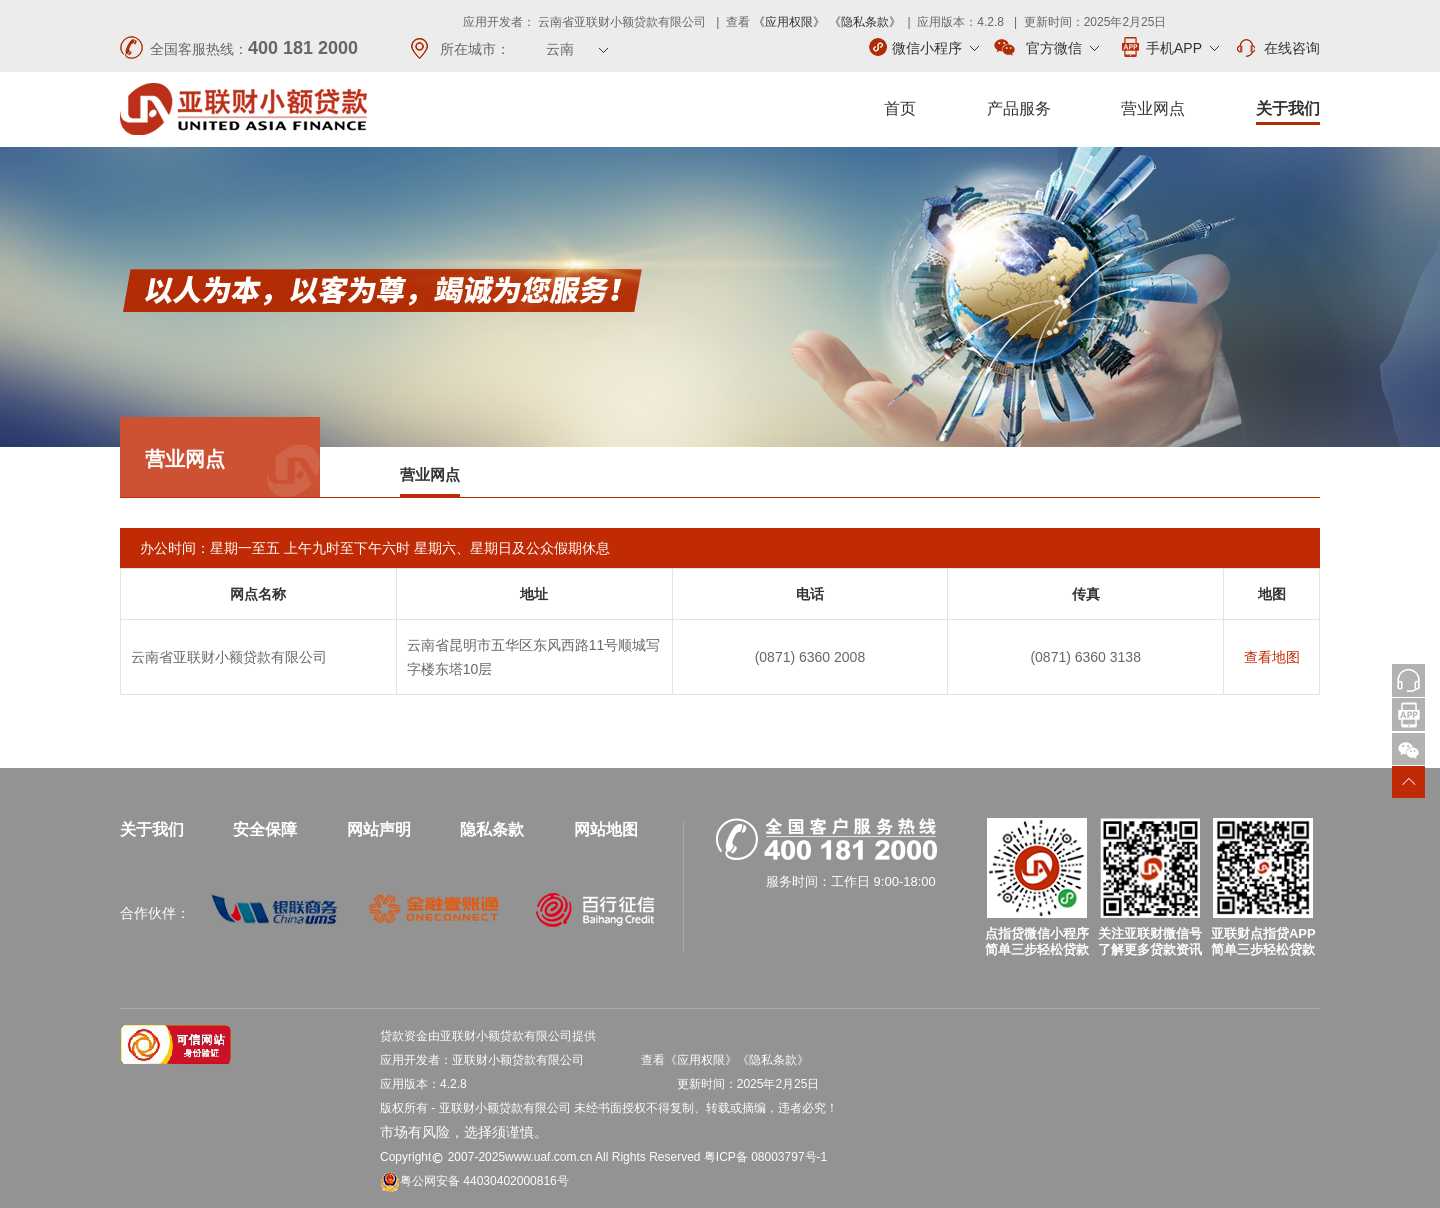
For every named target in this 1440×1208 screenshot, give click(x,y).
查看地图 (1272, 657)
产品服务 (1019, 108)
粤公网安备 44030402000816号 (474, 1181)
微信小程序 (924, 47)
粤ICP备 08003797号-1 (765, 1157)
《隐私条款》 (865, 22)
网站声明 (379, 829)
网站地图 (606, 829)
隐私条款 (492, 829)
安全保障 (265, 829)
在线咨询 (1277, 48)
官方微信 (1046, 48)
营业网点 (1153, 108)
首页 (900, 108)
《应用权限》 (789, 22)
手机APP (1169, 47)
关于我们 (1288, 108)
